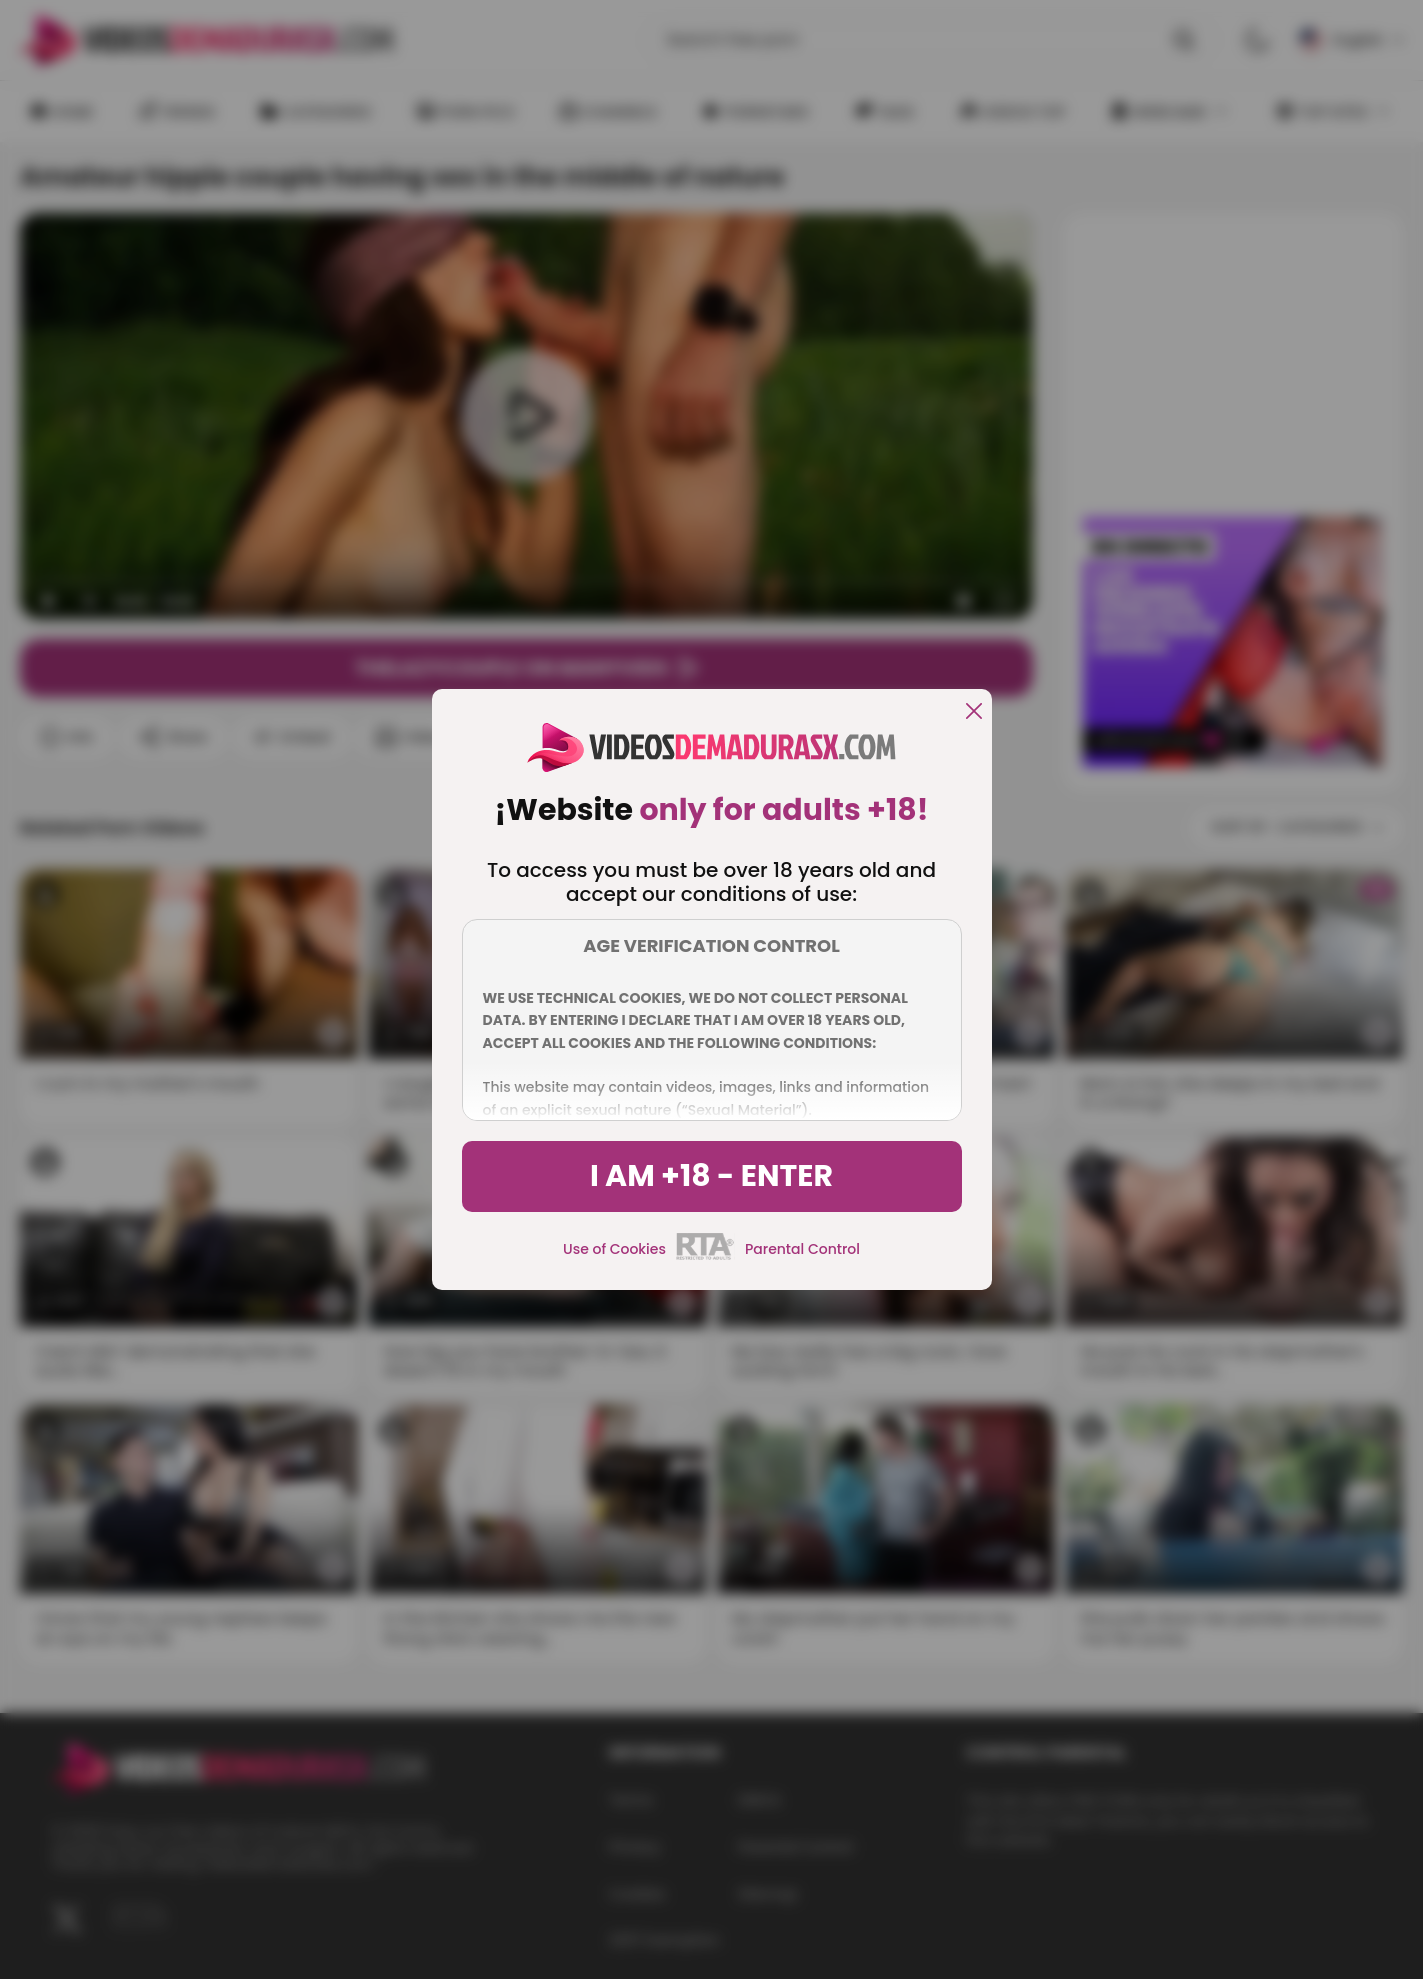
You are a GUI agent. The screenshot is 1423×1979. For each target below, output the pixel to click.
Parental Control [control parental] (802, 1249)
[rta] (705, 1257)
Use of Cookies (614, 1249)
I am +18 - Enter (711, 1176)
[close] (974, 712)
